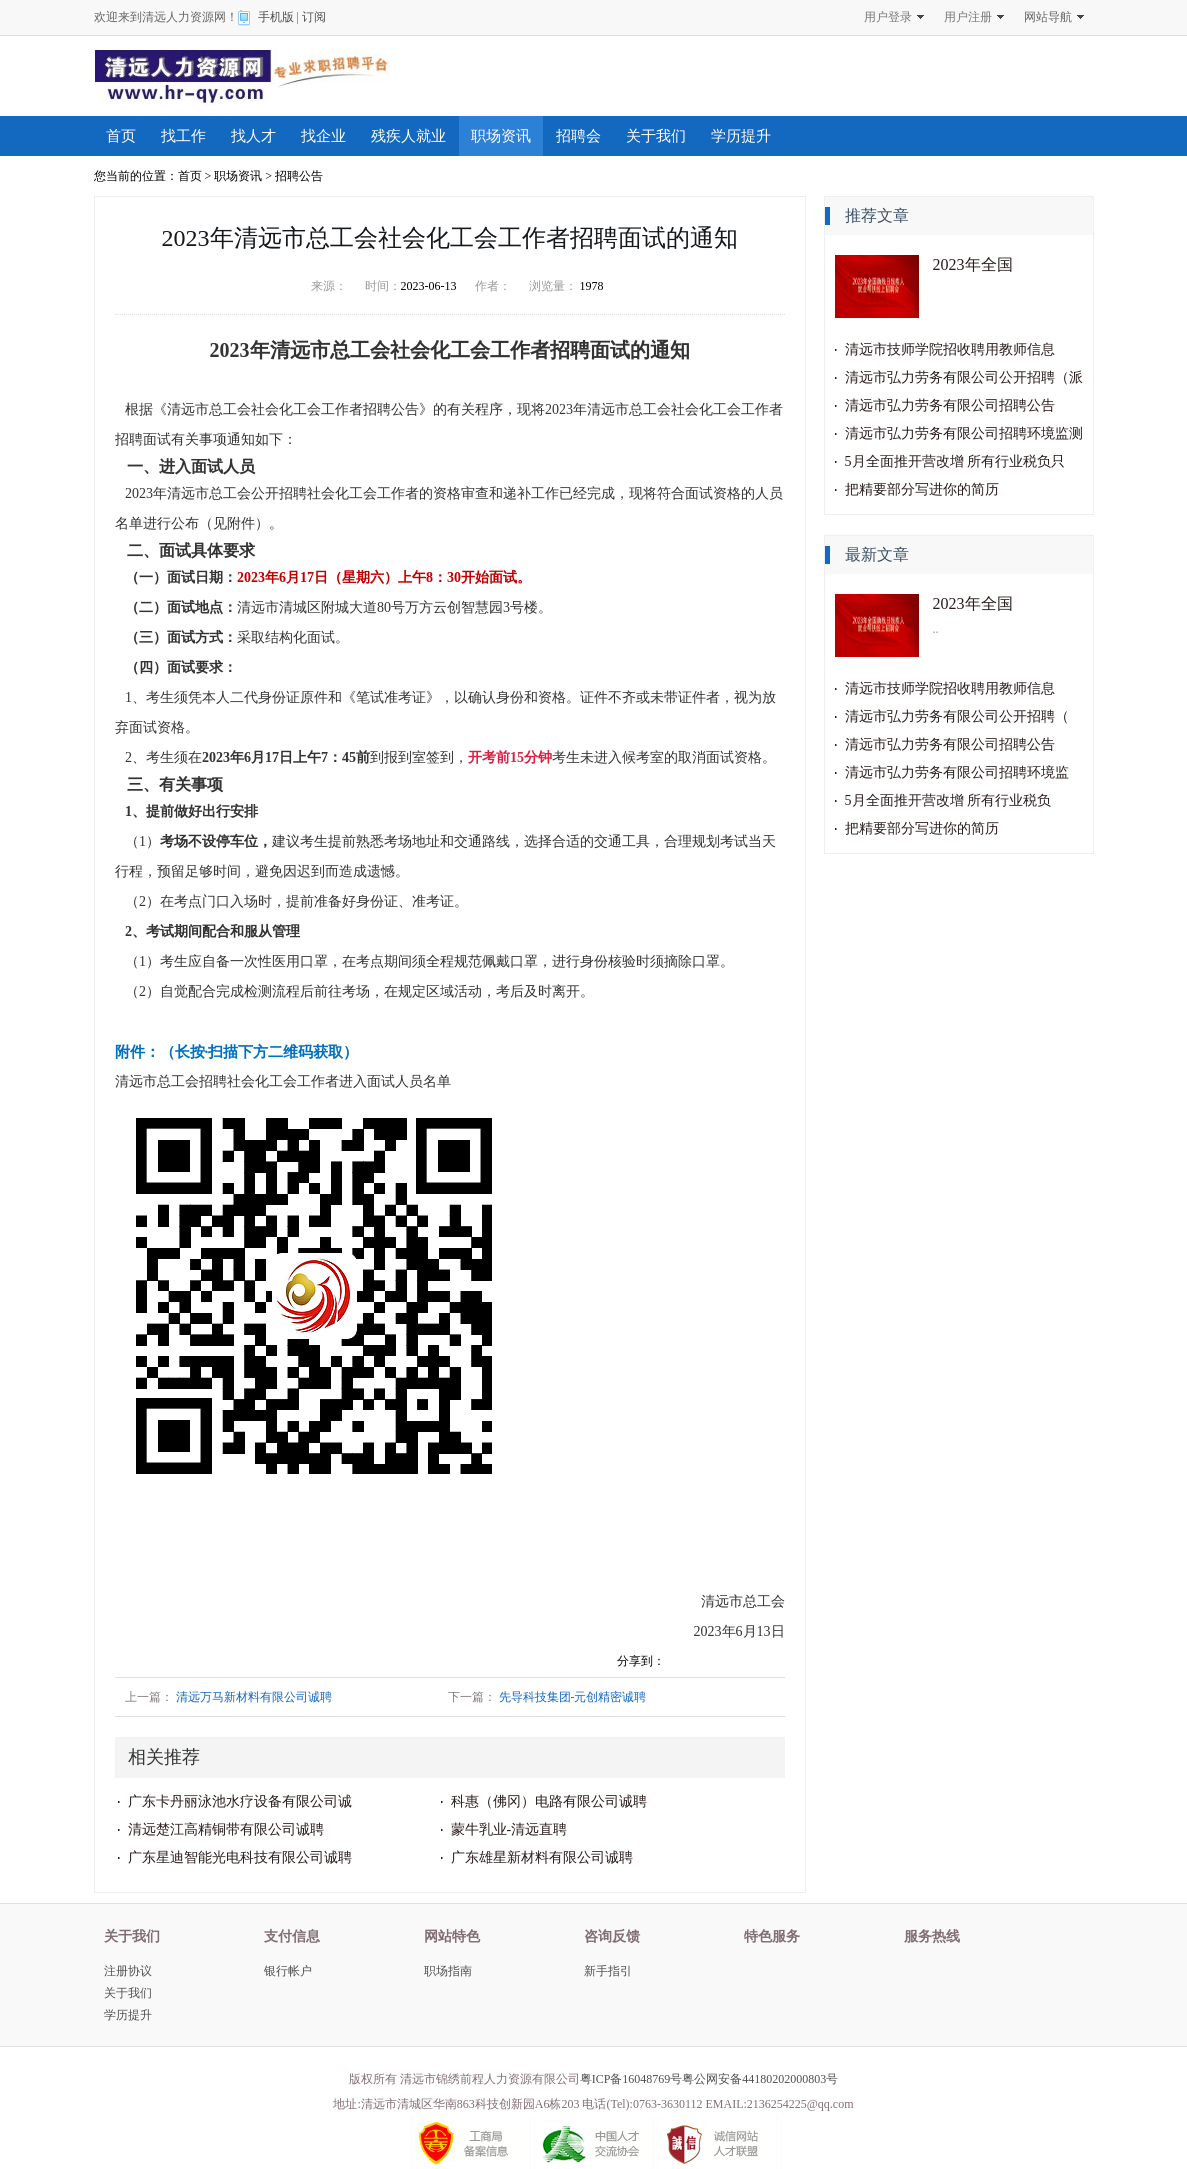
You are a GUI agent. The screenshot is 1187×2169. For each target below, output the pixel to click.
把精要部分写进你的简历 (922, 489)
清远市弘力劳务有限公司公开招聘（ (957, 716)
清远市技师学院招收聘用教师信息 (950, 349)
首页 (121, 136)
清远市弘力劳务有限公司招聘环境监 (957, 772)
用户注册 (968, 17)
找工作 (183, 136)
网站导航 (1048, 17)
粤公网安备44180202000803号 (760, 2079)
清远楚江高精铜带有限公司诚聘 (226, 1829)
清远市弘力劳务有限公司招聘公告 (950, 405)
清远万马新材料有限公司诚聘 (254, 1697)
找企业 (323, 136)
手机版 (276, 17)
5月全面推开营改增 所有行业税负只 (955, 461)
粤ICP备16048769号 (631, 2079)
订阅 (314, 17)
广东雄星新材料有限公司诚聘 (542, 1857)
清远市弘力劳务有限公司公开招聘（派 (964, 377)
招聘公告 (299, 176)
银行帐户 (288, 1971)
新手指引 (608, 1971)
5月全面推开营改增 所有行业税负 (948, 800)
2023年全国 (973, 264)
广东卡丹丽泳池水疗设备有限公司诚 (240, 1801)
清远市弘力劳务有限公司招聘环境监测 (964, 433)
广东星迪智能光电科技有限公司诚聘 (240, 1857)
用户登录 (888, 17)
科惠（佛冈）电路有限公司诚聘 (549, 1801)
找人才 (253, 136)
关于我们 (656, 136)
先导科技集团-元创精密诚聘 (573, 1697)
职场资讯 (501, 136)
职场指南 (448, 1971)
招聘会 (578, 136)
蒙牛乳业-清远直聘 (509, 1829)
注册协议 (128, 1971)
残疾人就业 (408, 136)
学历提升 (741, 136)
